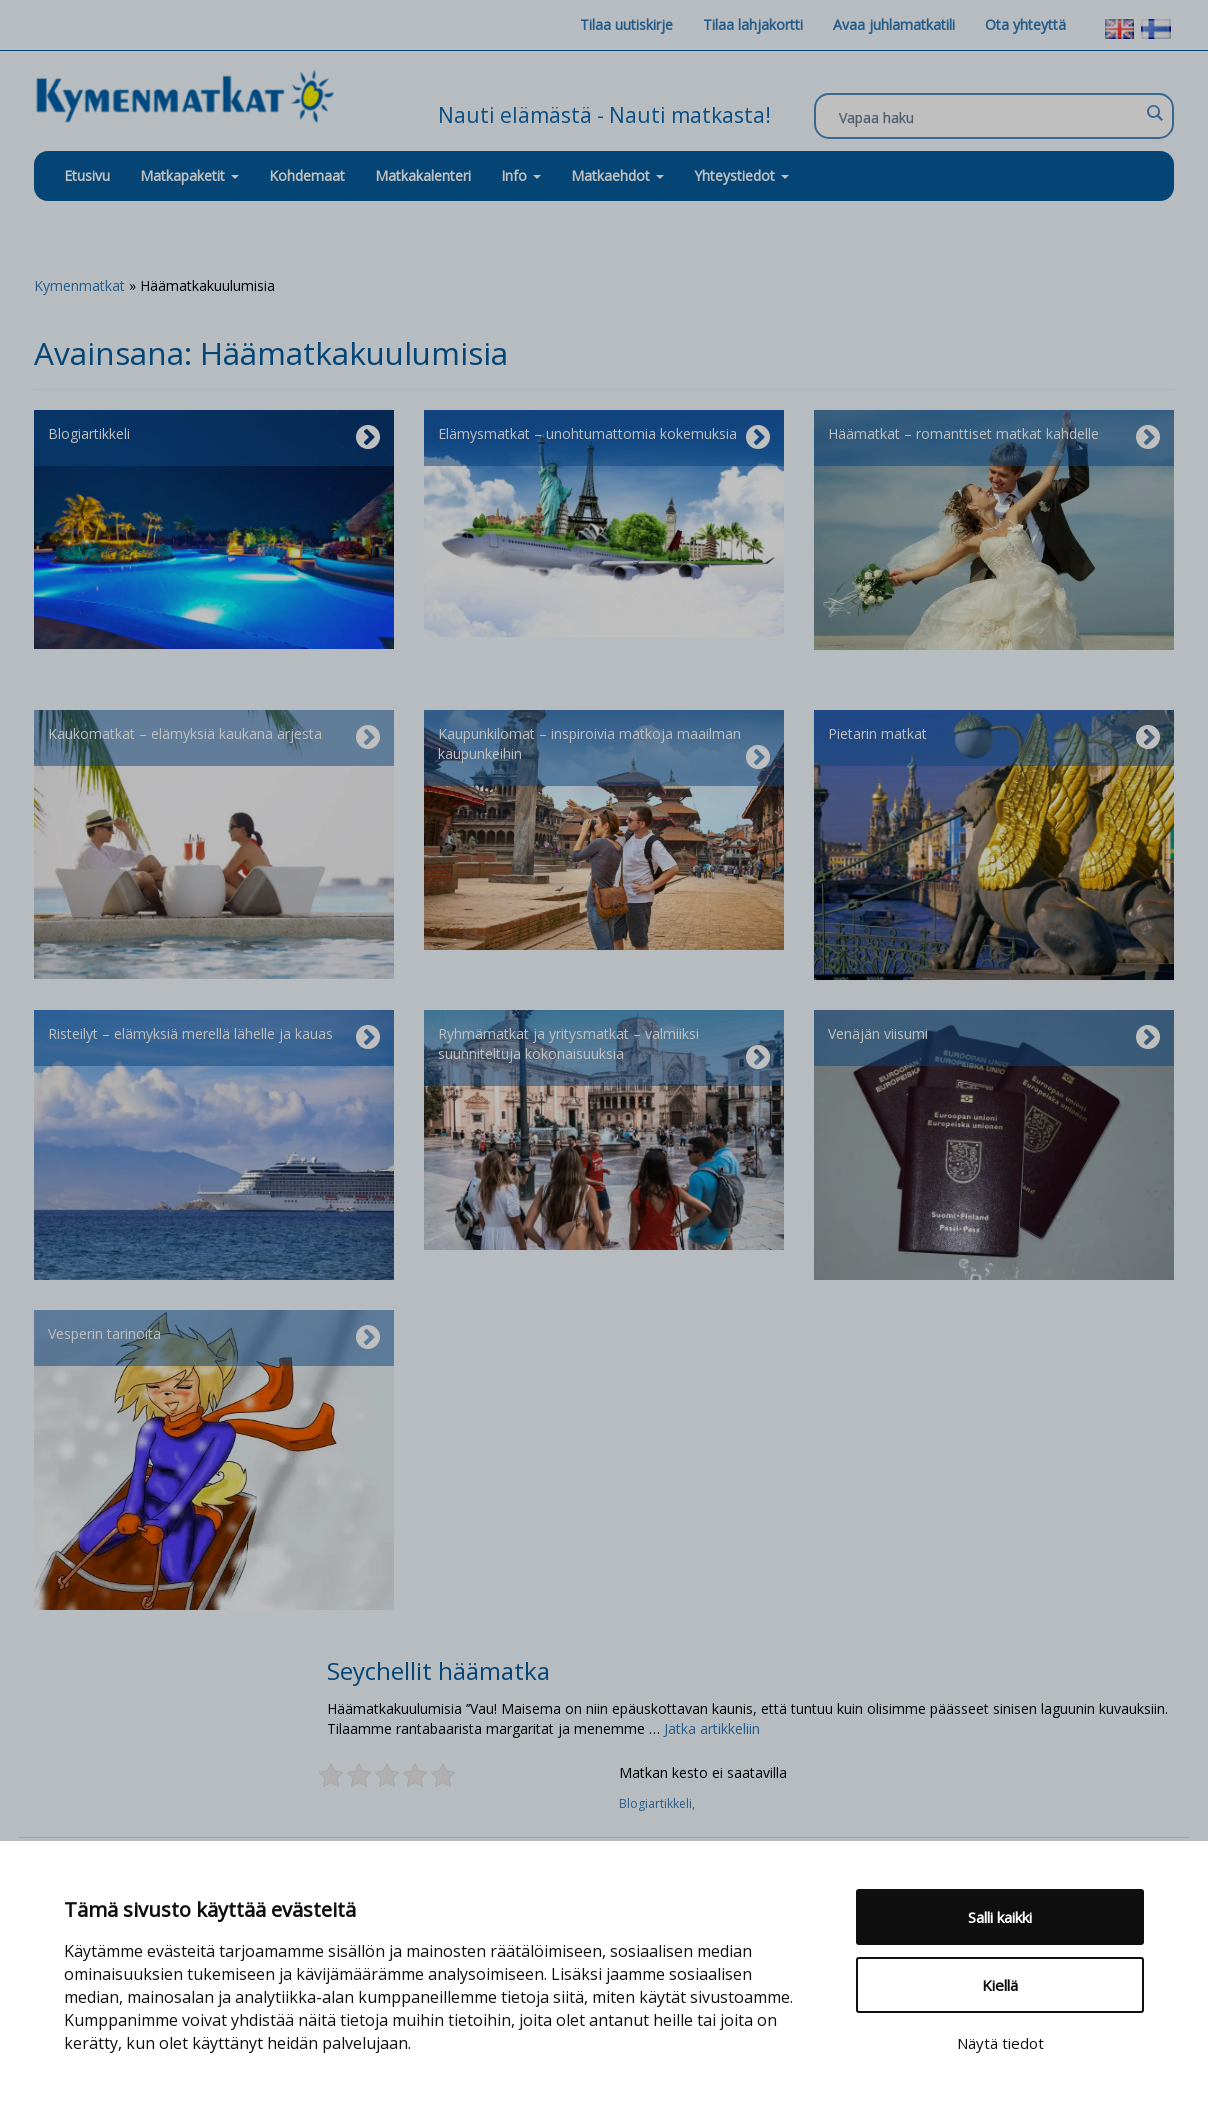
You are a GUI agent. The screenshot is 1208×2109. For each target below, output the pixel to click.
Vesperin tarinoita (214, 1338)
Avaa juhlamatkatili (894, 24)
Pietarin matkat (994, 738)
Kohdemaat (307, 175)
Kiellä (1000, 1985)
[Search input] (989, 117)
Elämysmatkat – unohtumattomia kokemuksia (604, 438)
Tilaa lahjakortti (753, 24)
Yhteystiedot (741, 175)
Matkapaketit (189, 175)
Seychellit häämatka (438, 1670)
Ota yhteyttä (1025, 24)
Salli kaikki (1000, 1917)
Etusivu (87, 175)
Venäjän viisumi (994, 1038)
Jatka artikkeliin (712, 1728)
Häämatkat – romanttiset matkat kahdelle (994, 438)
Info (521, 175)
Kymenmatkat (79, 285)
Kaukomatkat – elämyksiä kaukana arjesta (214, 738)
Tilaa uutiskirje (626, 24)
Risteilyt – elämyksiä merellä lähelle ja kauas (214, 1038)
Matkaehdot (617, 175)
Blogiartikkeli (214, 438)
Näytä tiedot (1000, 2043)
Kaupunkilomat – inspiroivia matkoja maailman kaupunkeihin (604, 748)
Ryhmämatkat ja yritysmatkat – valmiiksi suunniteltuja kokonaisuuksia (604, 1048)
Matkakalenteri (423, 175)
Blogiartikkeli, (658, 1803)
